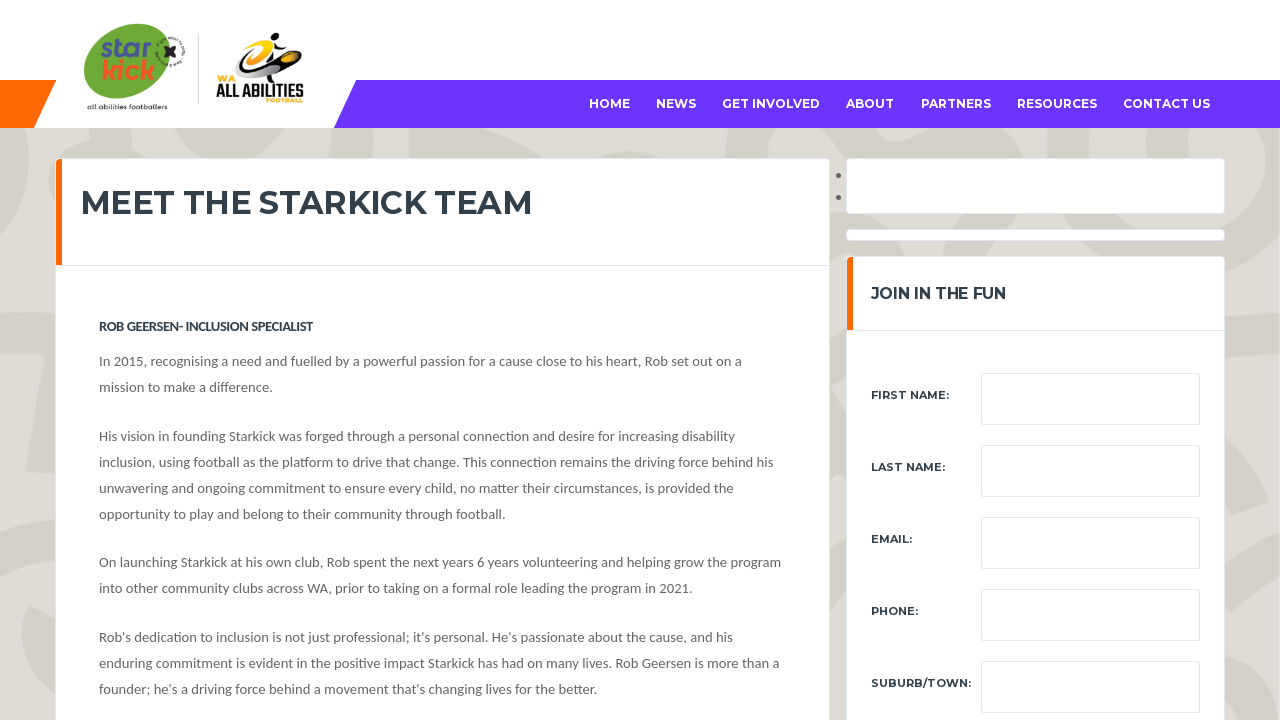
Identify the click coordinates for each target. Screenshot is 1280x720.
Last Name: (908, 467)
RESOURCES (1057, 103)
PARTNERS (956, 103)
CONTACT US (1166, 103)
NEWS (676, 103)
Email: (891, 539)
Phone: (894, 611)
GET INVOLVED (771, 103)
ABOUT (870, 103)
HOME (609, 103)
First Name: (910, 395)
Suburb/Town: (921, 683)
